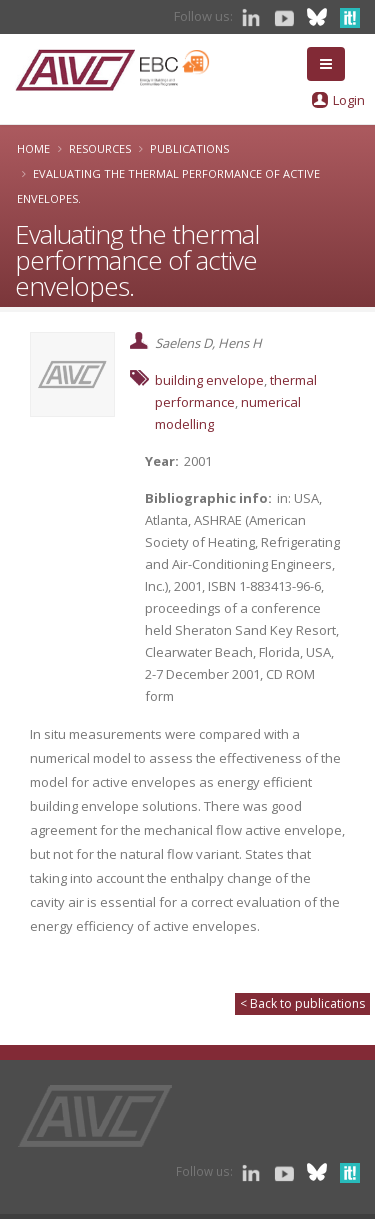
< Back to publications (302, 1003)
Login (349, 100)
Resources (100, 148)
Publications (189, 148)
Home (33, 148)
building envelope (209, 380)
